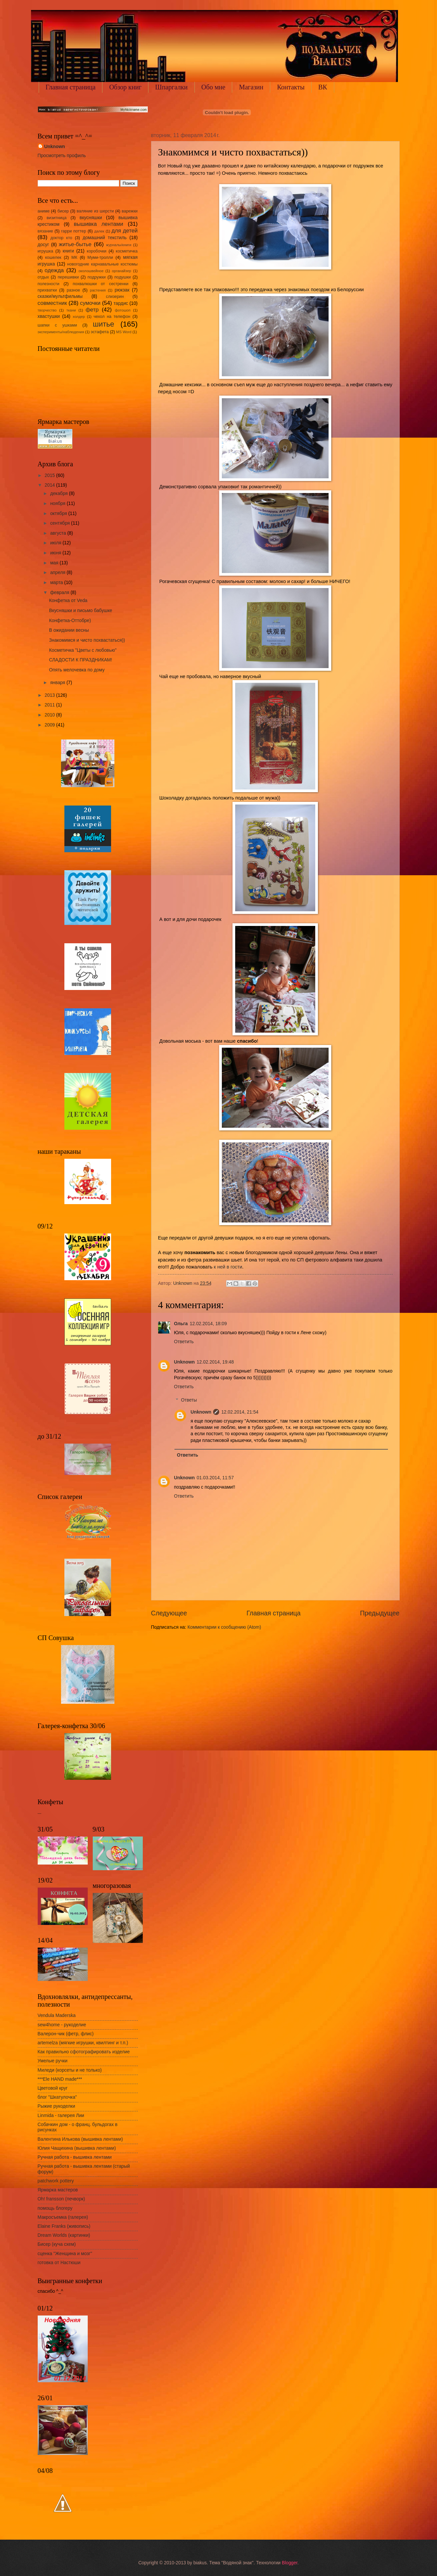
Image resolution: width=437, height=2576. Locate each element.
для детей (124, 230)
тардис (120, 303)
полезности (48, 284)
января (58, 682)
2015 (50, 475)
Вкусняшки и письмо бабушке (80, 610)
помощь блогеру (55, 2208)
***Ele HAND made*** (60, 2079)
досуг (43, 244)
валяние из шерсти (95, 211)
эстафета (100, 332)
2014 (50, 485)
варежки (130, 211)
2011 (50, 704)
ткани (71, 310)
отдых (43, 277)
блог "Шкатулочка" (57, 2097)
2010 (50, 714)
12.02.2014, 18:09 (208, 1323)
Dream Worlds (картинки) (64, 2235)
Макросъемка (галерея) (63, 2217)
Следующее (169, 1613)
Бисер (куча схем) (57, 2244)
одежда (54, 270)
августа (58, 533)
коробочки (96, 251)
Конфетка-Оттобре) (70, 620)
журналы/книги (118, 245)
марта (57, 582)
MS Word (123, 332)
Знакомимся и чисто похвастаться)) (87, 640)
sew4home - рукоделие (62, 2024)
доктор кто (61, 237)
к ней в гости (228, 1266)
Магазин (251, 87)
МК (74, 257)
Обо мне (213, 87)
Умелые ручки (53, 2060)
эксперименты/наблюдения (61, 332)
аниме (44, 211)
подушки (122, 277)
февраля (60, 592)
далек (99, 231)
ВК (322, 87)
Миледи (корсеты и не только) (70, 2070)
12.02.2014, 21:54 (239, 1412)
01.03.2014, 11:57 (215, 1477)
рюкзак (122, 290)
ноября (58, 503)
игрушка (45, 251)
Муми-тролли (100, 257)
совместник (52, 303)
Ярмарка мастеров (58, 2189)
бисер (63, 211)
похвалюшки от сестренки (100, 284)
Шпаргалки (171, 87)
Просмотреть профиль (62, 155)
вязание (45, 231)
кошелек (53, 257)
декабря (59, 493)
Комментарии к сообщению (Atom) (224, 1627)
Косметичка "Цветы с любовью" (82, 650)
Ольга (181, 1323)
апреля (58, 572)
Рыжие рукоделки (56, 2106)
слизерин (115, 296)
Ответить (184, 1341)
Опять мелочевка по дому (77, 669)
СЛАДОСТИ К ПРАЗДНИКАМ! (80, 659)
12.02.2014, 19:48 (215, 1362)
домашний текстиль (105, 237)
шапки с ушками (57, 325)
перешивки (68, 277)
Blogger (290, 2562)
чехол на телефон (111, 316)
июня (56, 552)
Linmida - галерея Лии (61, 2115)
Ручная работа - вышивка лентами (75, 2157)
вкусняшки (91, 217)
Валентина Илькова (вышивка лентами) (80, 2139)
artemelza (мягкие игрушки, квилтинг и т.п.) (83, 2042)
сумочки (90, 303)
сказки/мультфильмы (60, 296)
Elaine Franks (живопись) (64, 2226)
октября (59, 513)
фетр (92, 310)
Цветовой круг (53, 2088)
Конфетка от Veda (68, 600)
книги (68, 250)
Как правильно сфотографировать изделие (84, 2051)
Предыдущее (379, 1613)
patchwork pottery (56, 2180)
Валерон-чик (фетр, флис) (66, 2033)
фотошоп (122, 310)
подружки (96, 277)
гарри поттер (73, 231)
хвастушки (49, 316)
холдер (79, 317)
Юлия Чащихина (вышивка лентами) (77, 2148)
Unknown (184, 1362)
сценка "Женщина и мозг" (65, 2253)
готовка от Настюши (59, 2262)
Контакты (291, 87)
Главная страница (71, 87)
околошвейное (90, 271)
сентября (60, 523)
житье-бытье (75, 244)
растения (98, 290)
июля (56, 542)
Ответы (189, 1400)
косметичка (126, 251)
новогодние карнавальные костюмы (102, 264)
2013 (50, 695)
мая (54, 562)
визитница (57, 217)
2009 (50, 724)
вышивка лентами (98, 224)
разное (73, 290)
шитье (103, 324)
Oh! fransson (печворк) (61, 2198)
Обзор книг (125, 87)
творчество (47, 310)
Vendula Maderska (57, 2015)
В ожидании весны (69, 630)
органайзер (121, 271)
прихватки (47, 290)
